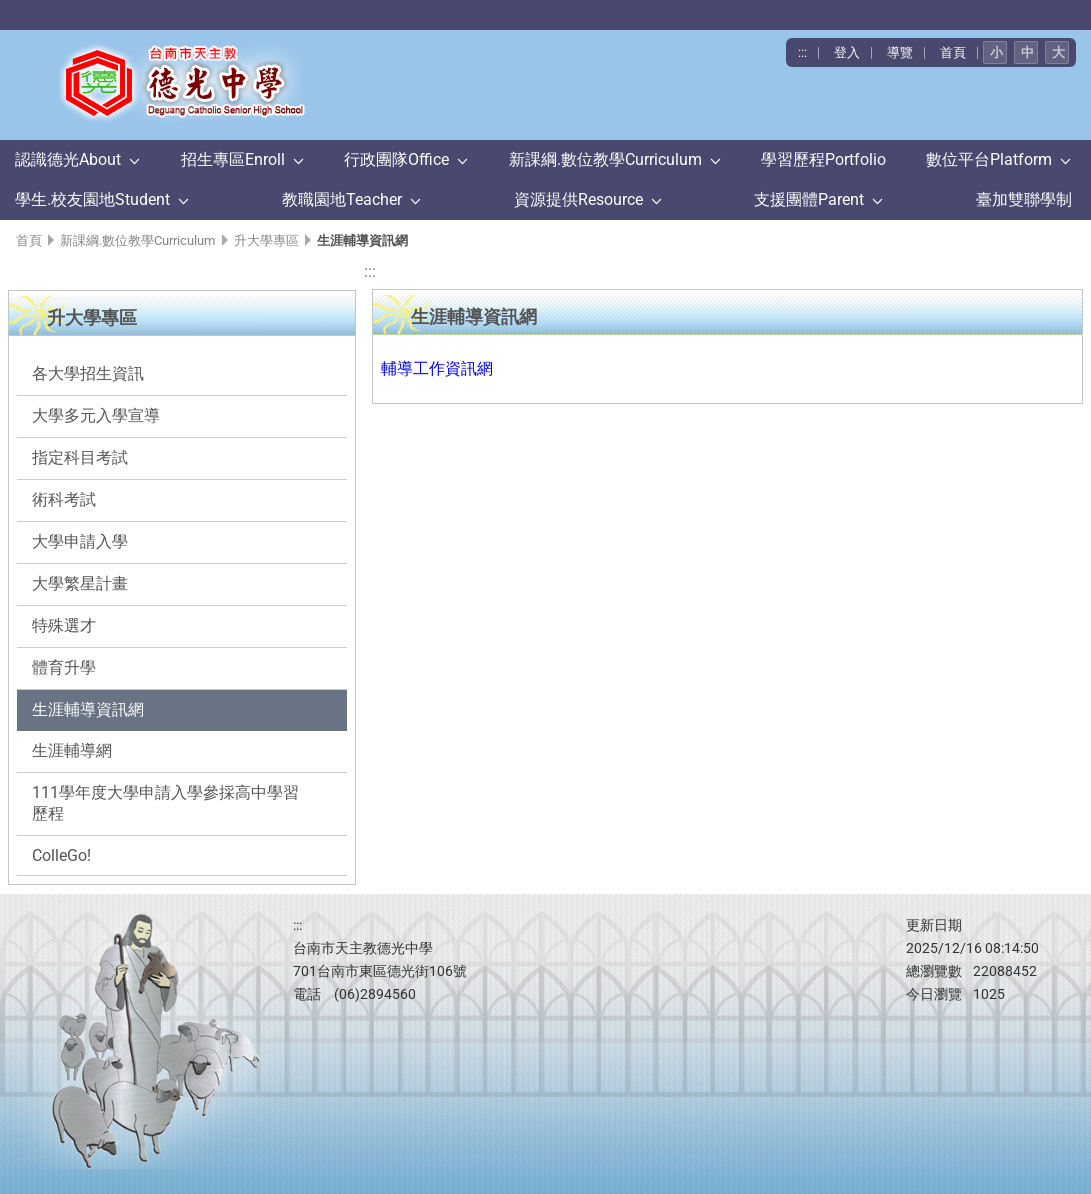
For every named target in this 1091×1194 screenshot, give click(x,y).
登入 (847, 52)
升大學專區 (266, 240)
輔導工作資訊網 (437, 368)
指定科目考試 (80, 457)
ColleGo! (61, 855)
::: (802, 52)
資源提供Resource (578, 199)
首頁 (953, 52)
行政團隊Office (396, 159)
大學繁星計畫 (80, 583)
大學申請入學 (80, 541)
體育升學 (64, 667)
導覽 (900, 52)
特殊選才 (64, 625)
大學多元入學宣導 (96, 415)
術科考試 (64, 499)
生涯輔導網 (72, 750)
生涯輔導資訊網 (88, 709)
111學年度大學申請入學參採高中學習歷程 (165, 803)
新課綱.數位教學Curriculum (605, 159)
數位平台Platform (989, 159)
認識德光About (68, 159)
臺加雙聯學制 (1024, 199)
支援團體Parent (809, 199)
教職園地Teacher (342, 199)
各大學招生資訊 (88, 373)
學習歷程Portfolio (823, 159)
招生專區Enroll (233, 159)
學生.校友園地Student (92, 199)
